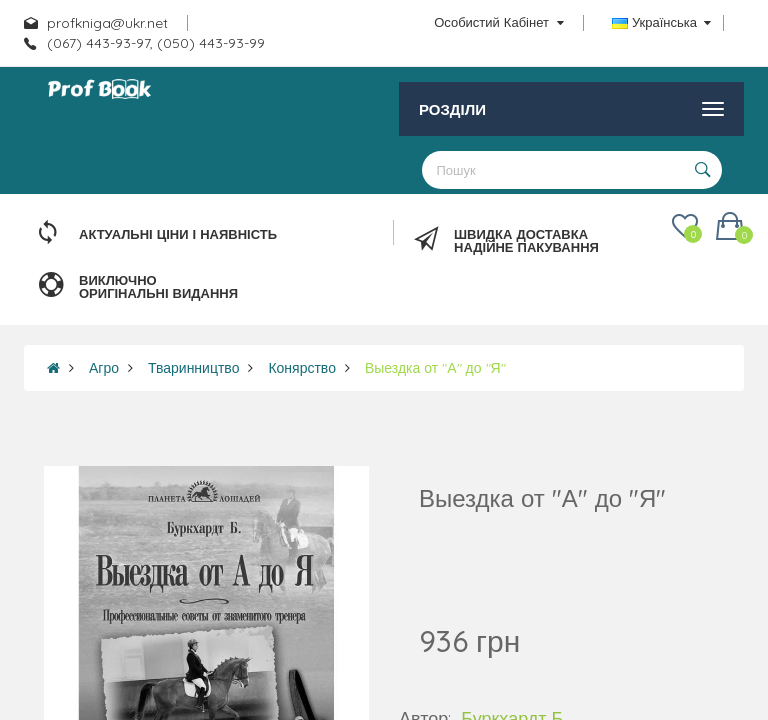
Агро (104, 368)
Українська (661, 22)
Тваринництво (193, 368)
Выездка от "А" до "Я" (435, 368)
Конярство (302, 368)
